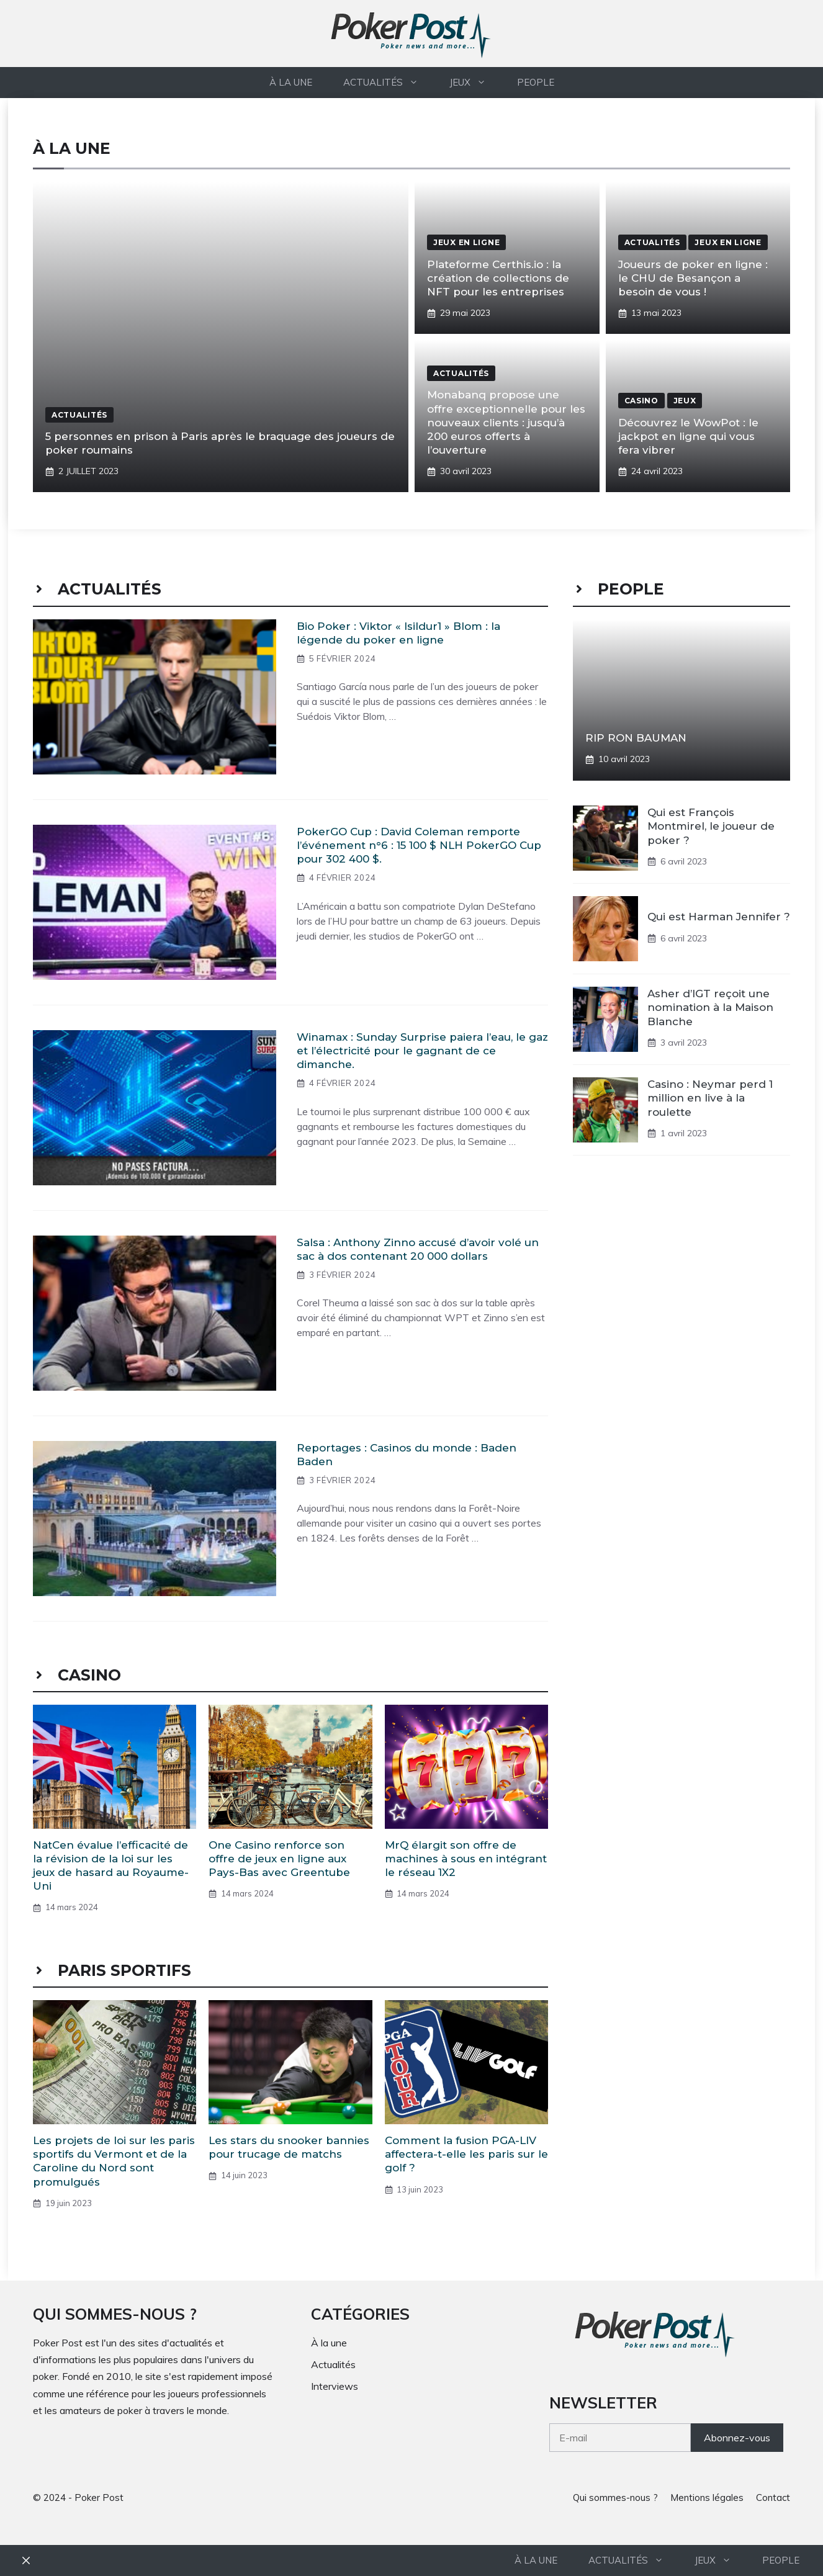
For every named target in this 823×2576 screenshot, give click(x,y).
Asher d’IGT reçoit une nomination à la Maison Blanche (710, 1007)
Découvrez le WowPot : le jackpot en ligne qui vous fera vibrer (688, 436)
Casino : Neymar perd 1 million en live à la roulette (710, 1098)
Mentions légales (707, 2497)
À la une (290, 82)
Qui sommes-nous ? (615, 2497)
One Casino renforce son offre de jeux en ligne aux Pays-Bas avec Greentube (279, 1858)
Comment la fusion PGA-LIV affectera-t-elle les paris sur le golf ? (466, 2154)
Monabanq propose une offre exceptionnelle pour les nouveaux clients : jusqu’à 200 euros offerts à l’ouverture (506, 422)
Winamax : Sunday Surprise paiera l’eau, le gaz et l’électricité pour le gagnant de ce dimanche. (422, 1050)
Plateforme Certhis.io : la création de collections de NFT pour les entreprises (498, 278)
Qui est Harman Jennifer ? (718, 916)
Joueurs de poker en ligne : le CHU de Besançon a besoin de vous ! (693, 278)
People (535, 82)
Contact (773, 2497)
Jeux (475, 82)
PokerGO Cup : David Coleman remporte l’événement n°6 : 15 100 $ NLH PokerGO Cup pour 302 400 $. (419, 845)
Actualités (388, 82)
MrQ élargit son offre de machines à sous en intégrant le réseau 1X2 (466, 1858)
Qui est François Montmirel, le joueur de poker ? (711, 826)
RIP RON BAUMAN (635, 738)
